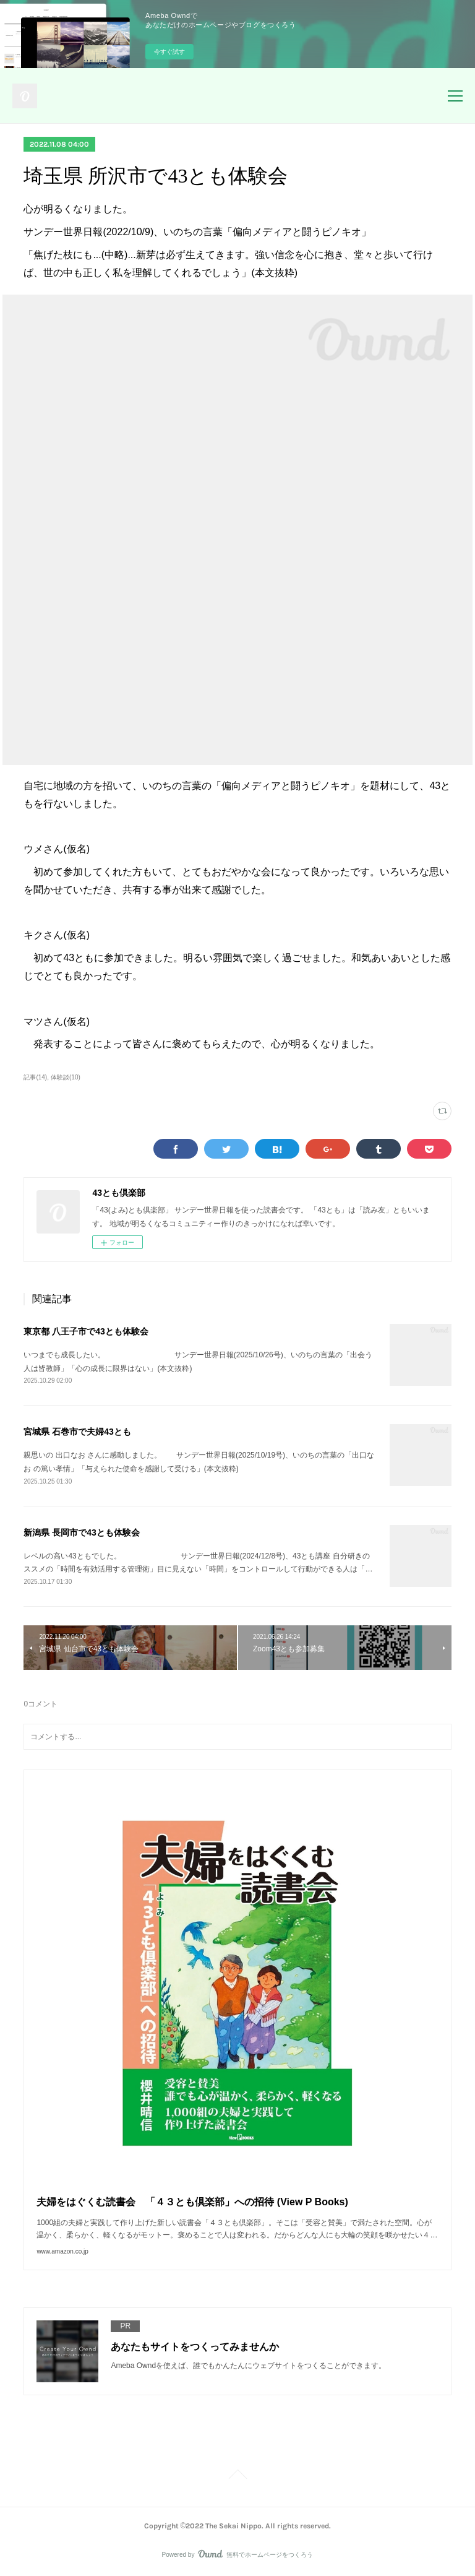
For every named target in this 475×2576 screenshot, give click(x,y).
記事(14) (35, 1077)
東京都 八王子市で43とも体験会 (86, 1331)
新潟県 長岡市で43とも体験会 (81, 1532)
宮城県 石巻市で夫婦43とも (77, 1432)
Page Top (237, 2476)
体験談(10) (65, 1077)
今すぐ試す (169, 51)
